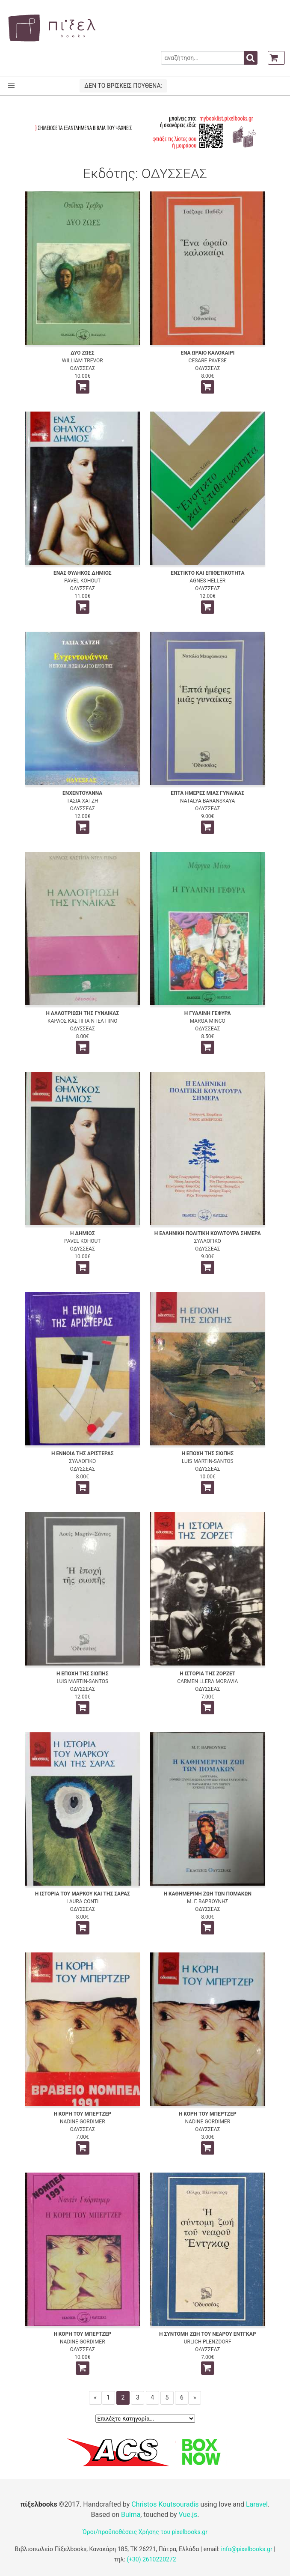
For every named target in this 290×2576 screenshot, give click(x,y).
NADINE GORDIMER (82, 2122)
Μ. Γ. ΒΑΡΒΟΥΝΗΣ (207, 1901)
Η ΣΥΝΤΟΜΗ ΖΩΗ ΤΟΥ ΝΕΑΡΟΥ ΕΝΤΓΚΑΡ (207, 2334)
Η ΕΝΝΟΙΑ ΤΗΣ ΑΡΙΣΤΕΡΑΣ (82, 1454)
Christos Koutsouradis (164, 2504)
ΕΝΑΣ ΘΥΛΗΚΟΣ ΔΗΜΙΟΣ (82, 573)
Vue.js (188, 2514)
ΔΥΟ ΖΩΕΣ (82, 353)
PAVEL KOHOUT (82, 581)
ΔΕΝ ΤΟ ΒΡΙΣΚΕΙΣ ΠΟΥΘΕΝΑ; (123, 85)
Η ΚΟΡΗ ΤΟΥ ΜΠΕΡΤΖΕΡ (82, 2114)
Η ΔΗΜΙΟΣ (82, 1233)
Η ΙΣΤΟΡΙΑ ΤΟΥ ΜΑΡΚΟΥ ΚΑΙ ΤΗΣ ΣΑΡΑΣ (82, 1894)
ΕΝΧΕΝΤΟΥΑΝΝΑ (82, 793)
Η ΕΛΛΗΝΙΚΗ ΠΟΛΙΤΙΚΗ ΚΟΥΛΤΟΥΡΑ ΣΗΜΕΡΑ (207, 1233)
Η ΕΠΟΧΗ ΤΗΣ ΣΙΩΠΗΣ (207, 1454)
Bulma (130, 2514)
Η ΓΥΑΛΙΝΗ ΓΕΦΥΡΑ (207, 1013)
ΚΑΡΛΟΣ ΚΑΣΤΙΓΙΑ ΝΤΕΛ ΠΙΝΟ (82, 1021)
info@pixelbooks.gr (246, 2549)
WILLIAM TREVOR (82, 361)
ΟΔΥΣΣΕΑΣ (82, 368)
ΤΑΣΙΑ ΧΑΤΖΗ (82, 801)
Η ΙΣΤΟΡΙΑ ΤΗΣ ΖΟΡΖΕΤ (207, 1674)
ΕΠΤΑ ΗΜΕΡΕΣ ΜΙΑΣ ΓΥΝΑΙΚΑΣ (207, 793)
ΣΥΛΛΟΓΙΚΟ (207, 1241)
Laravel (257, 2504)
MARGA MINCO (207, 1021)
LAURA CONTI (82, 1901)
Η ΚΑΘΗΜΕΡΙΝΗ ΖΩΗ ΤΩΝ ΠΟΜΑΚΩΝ (207, 1894)
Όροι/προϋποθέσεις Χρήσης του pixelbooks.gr (145, 2531)
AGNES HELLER (207, 581)
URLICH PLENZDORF (207, 2342)
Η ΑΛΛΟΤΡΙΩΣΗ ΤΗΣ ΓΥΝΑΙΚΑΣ (82, 1013)
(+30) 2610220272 (151, 2559)
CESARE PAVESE (208, 361)
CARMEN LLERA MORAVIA (207, 1681)
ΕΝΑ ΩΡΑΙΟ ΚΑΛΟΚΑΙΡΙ (207, 353)
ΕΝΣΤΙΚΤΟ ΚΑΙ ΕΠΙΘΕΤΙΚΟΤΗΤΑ (208, 573)
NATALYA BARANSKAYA (207, 801)
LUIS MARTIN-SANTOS (208, 1461)
